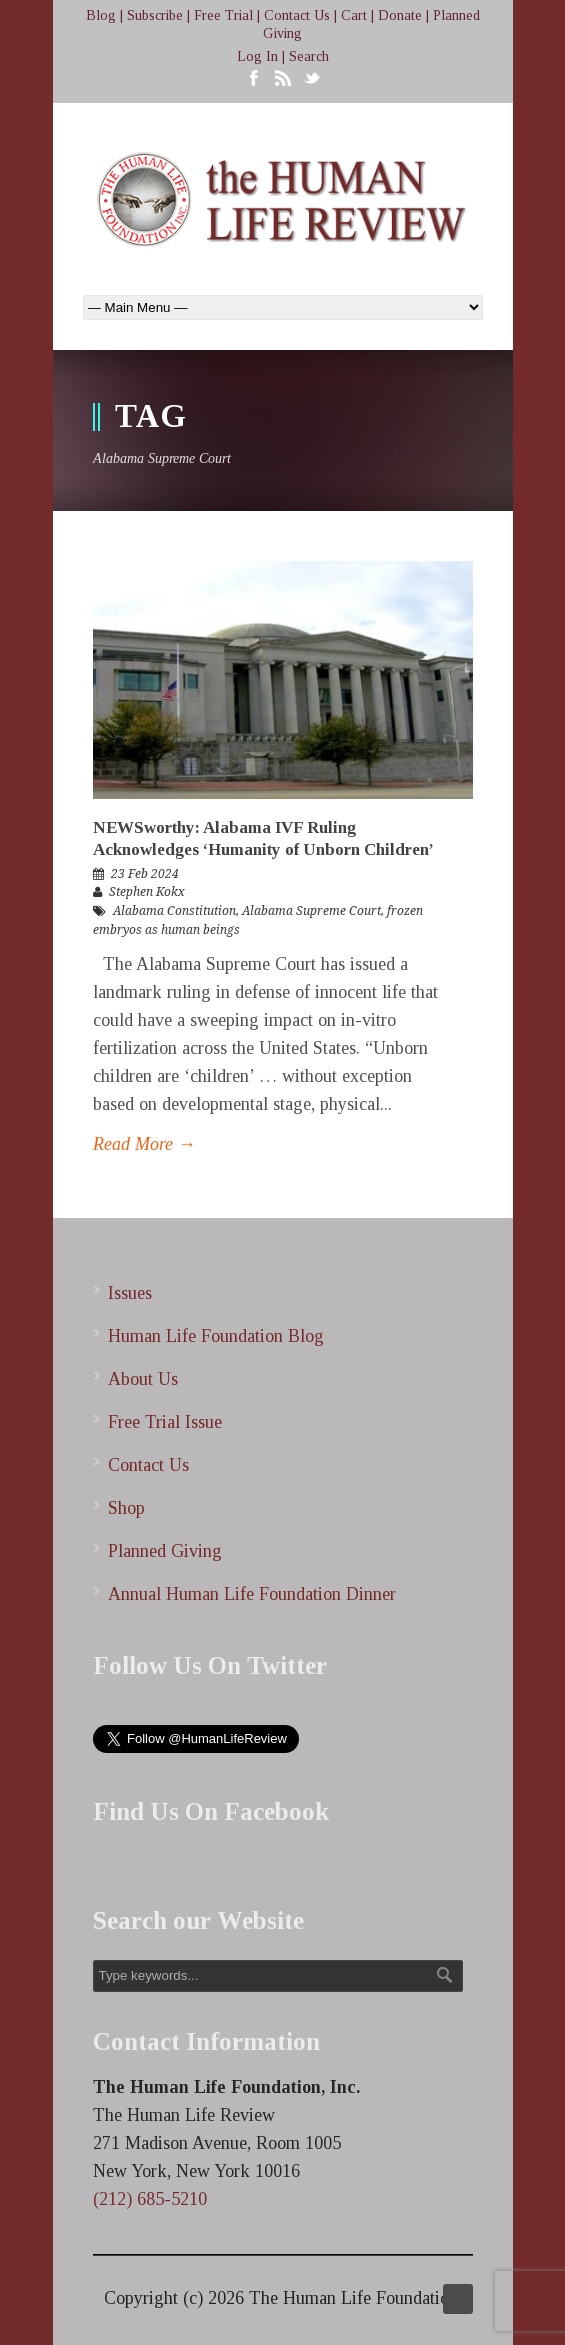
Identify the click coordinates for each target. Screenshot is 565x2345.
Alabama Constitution (174, 911)
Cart (354, 15)
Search (309, 56)
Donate (400, 15)
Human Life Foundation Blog (216, 1336)
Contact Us (297, 15)
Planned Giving (165, 1551)
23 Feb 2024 (145, 874)
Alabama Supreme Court (311, 911)
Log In (257, 56)
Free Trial (223, 15)
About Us (143, 1379)
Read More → (144, 1144)
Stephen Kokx (147, 892)
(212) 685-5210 (150, 2199)
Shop (126, 1508)
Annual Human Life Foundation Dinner (252, 1594)
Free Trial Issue (165, 1422)
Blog (101, 15)
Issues (130, 1293)
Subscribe (155, 15)
